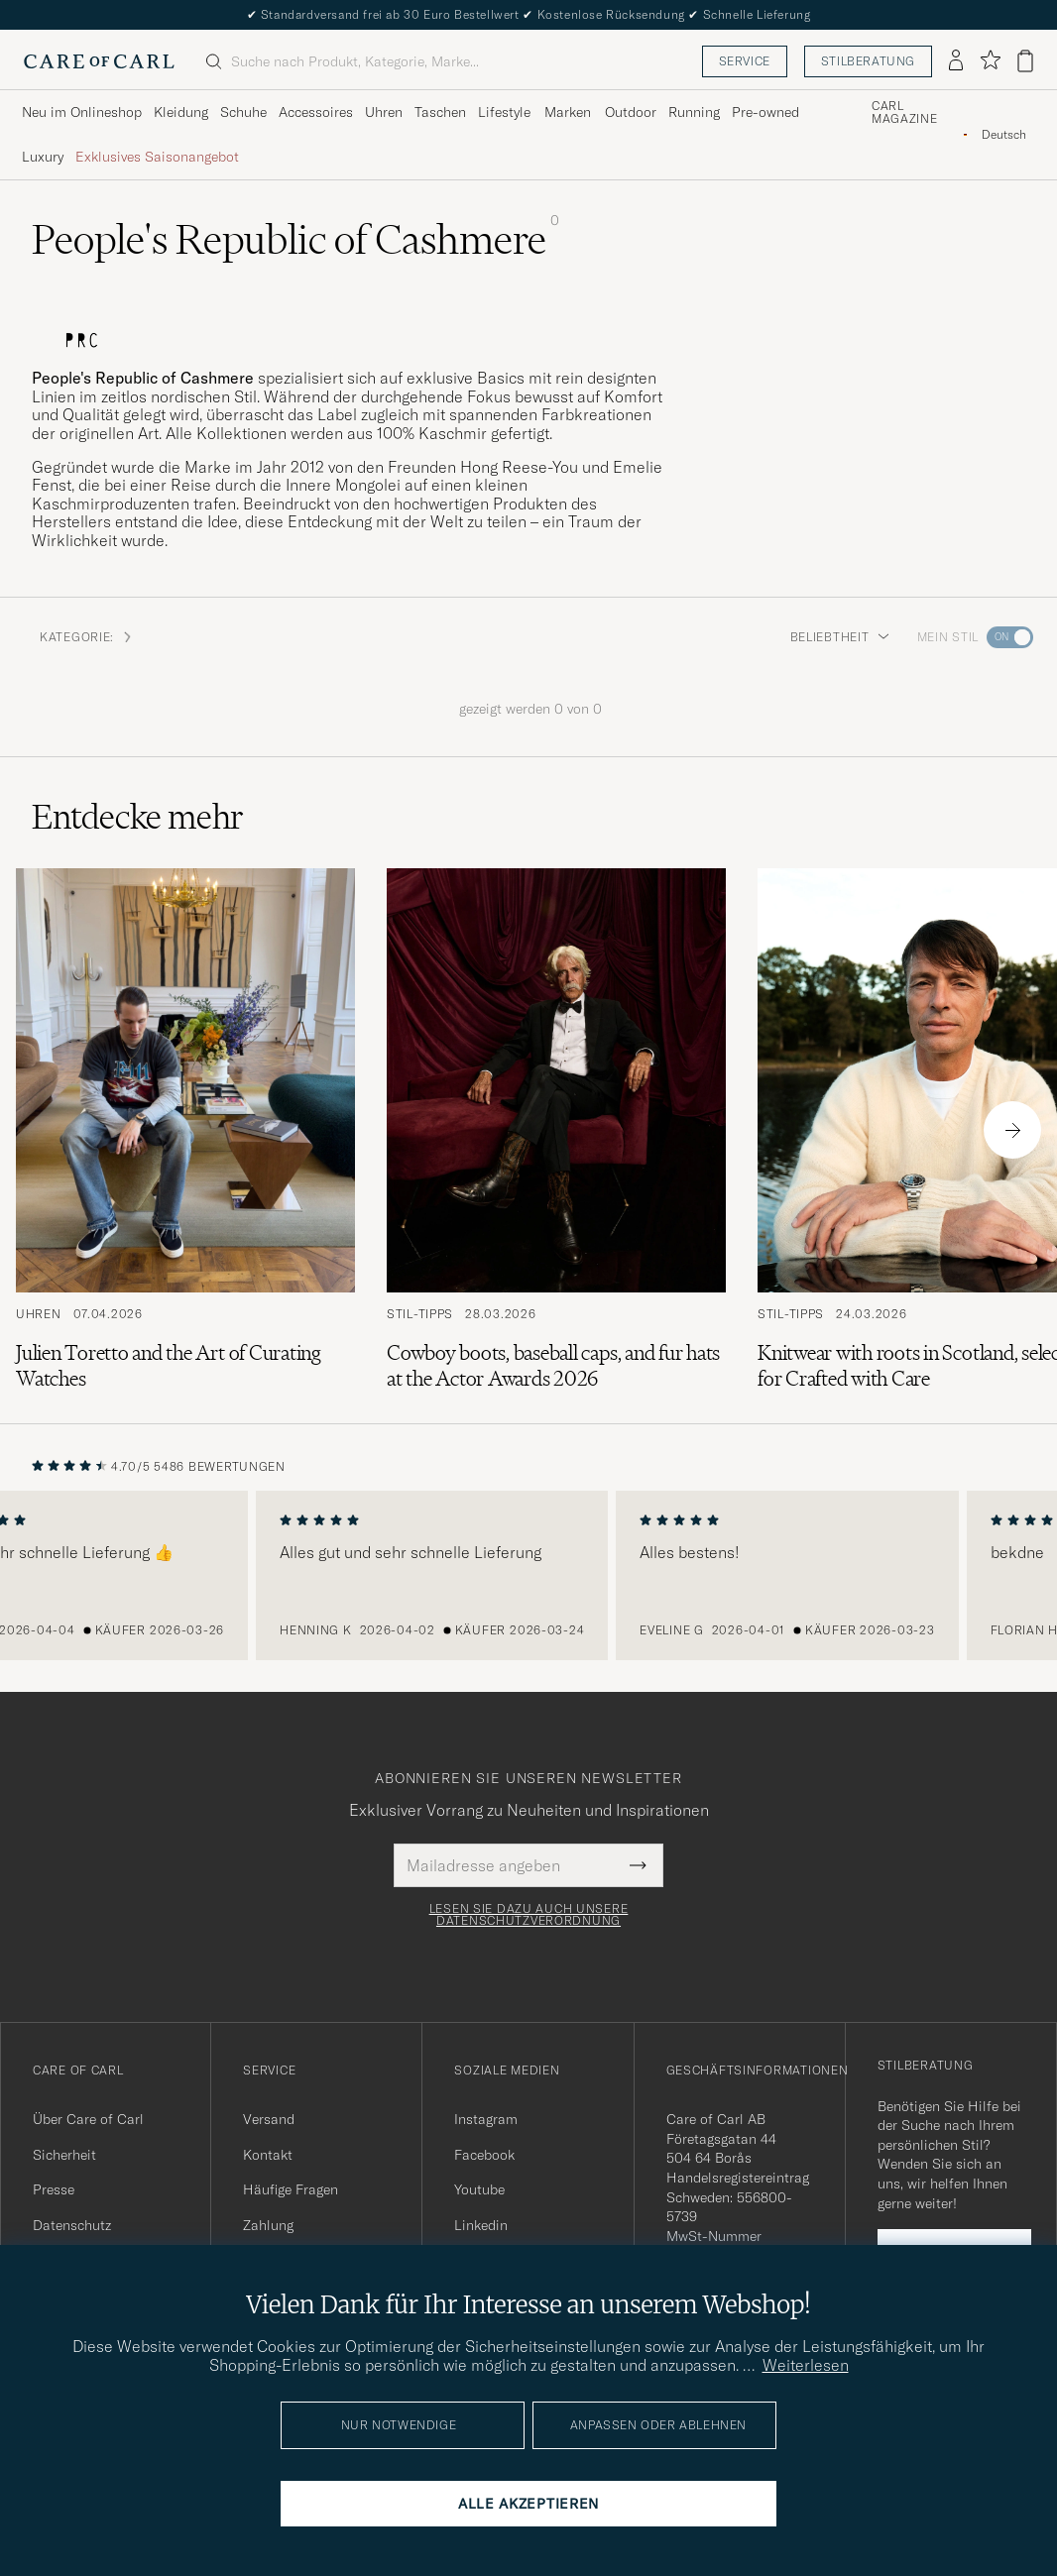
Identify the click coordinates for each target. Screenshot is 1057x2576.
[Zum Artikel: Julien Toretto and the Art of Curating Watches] (185, 1130)
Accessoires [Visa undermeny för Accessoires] (316, 112)
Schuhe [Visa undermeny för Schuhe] (243, 112)
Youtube (479, 2189)
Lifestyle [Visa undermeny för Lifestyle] (504, 112)
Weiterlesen (806, 2365)
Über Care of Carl (88, 2119)
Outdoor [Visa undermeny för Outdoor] (630, 112)
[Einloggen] (956, 61)
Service (744, 61)
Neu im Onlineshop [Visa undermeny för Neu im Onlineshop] (82, 112)
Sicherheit (64, 2155)
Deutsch (1004, 135)
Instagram (486, 2119)
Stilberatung (868, 61)
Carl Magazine (905, 113)
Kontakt (268, 2155)
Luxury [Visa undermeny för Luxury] (42, 157)
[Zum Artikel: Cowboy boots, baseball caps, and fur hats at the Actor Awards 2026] (556, 1130)
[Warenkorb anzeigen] (1025, 61)
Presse (53, 2189)
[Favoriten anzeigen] (990, 61)
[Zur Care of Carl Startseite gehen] (99, 61)
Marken (567, 112)
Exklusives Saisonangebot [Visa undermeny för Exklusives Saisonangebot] (157, 157)
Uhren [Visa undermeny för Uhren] (384, 112)
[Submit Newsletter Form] (638, 1865)
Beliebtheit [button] (839, 636)
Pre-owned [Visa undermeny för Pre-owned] (765, 112)
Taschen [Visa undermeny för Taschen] (440, 112)
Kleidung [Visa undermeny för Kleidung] (181, 112)
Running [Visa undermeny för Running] (694, 112)
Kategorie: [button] (87, 636)
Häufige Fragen (290, 2189)
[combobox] (1004, 134)
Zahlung (268, 2225)
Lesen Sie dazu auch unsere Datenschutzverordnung (529, 1915)
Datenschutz (72, 2225)
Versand (268, 2119)
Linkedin (481, 2225)
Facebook (484, 2155)
